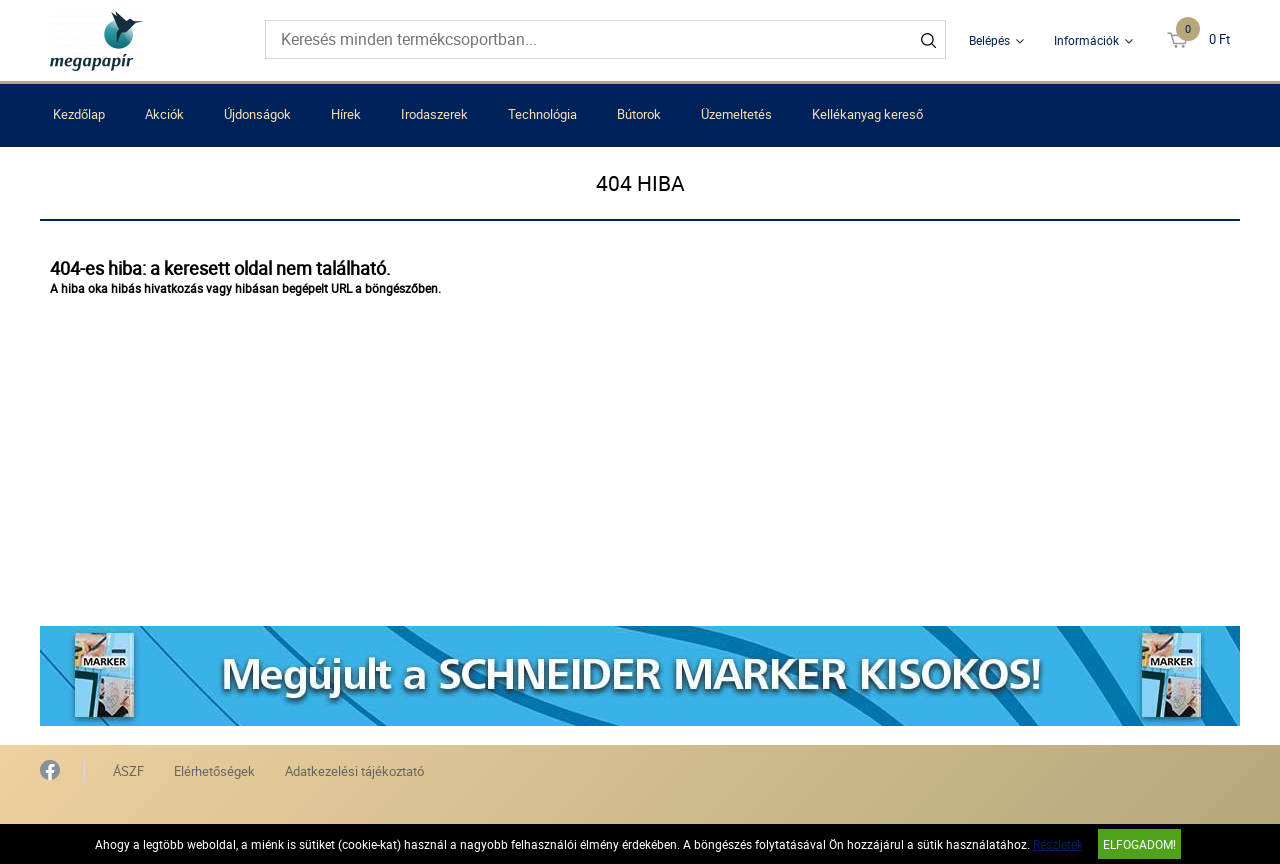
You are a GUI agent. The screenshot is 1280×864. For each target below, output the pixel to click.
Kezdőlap (79, 114)
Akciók (164, 114)
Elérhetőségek (214, 771)
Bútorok (639, 114)
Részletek (1058, 844)
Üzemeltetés (736, 114)
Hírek (346, 114)
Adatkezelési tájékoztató (354, 771)
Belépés (989, 40)
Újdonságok (257, 114)
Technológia (542, 114)
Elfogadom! (1139, 844)
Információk (1086, 40)
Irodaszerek (434, 114)
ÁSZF (128, 771)
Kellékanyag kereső (867, 114)
